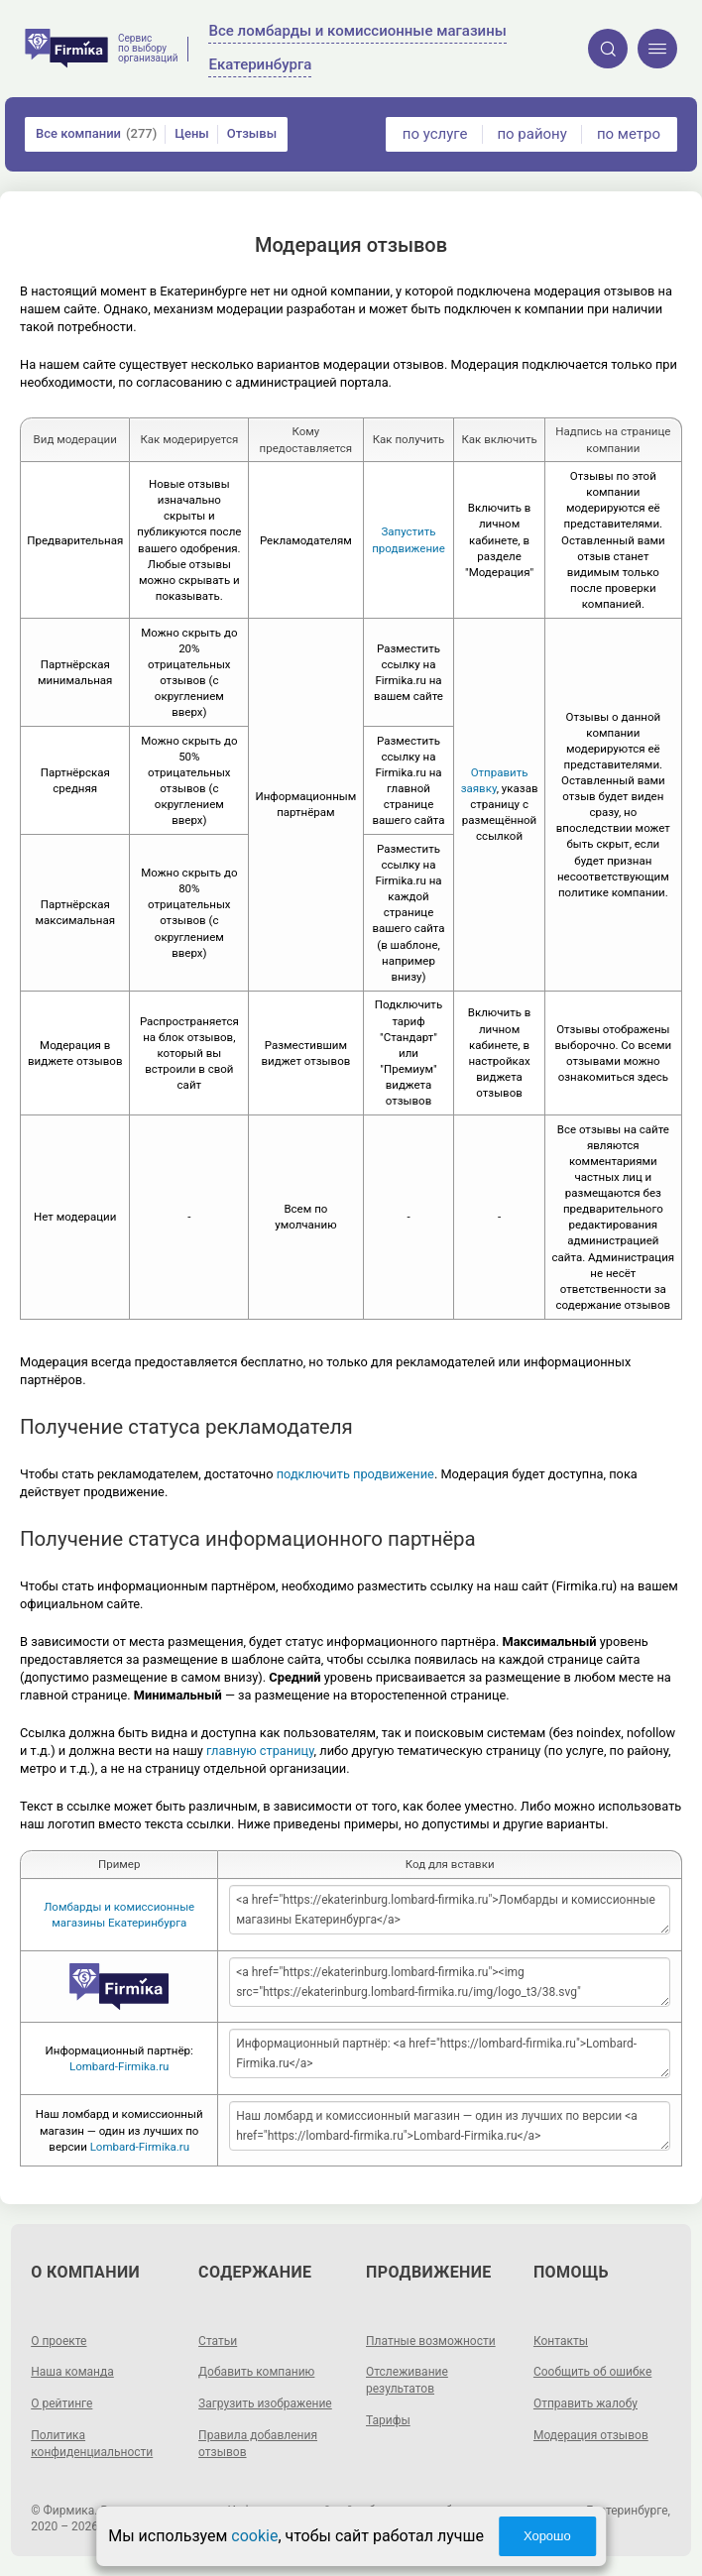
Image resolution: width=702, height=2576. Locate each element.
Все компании (96, 134)
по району (531, 134)
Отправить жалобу (585, 2403)
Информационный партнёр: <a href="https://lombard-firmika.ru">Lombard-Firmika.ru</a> (449, 2053)
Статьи (217, 2341)
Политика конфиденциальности (92, 2443)
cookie (254, 2535)
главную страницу (260, 1750)
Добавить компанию (256, 2372)
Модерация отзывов (590, 2435)
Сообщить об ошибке (592, 2372)
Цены (192, 133)
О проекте (58, 2341)
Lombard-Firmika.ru (119, 2066)
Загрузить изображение (265, 2403)
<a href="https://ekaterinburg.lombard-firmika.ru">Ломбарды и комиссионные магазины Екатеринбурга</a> (449, 1909)
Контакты (560, 2341)
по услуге (435, 134)
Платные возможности (431, 2341)
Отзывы (252, 133)
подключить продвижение (355, 1473)
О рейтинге (61, 2403)
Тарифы (388, 2420)
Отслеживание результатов (407, 2380)
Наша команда (72, 2372)
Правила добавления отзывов (257, 2443)
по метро (628, 134)
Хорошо (547, 2535)
